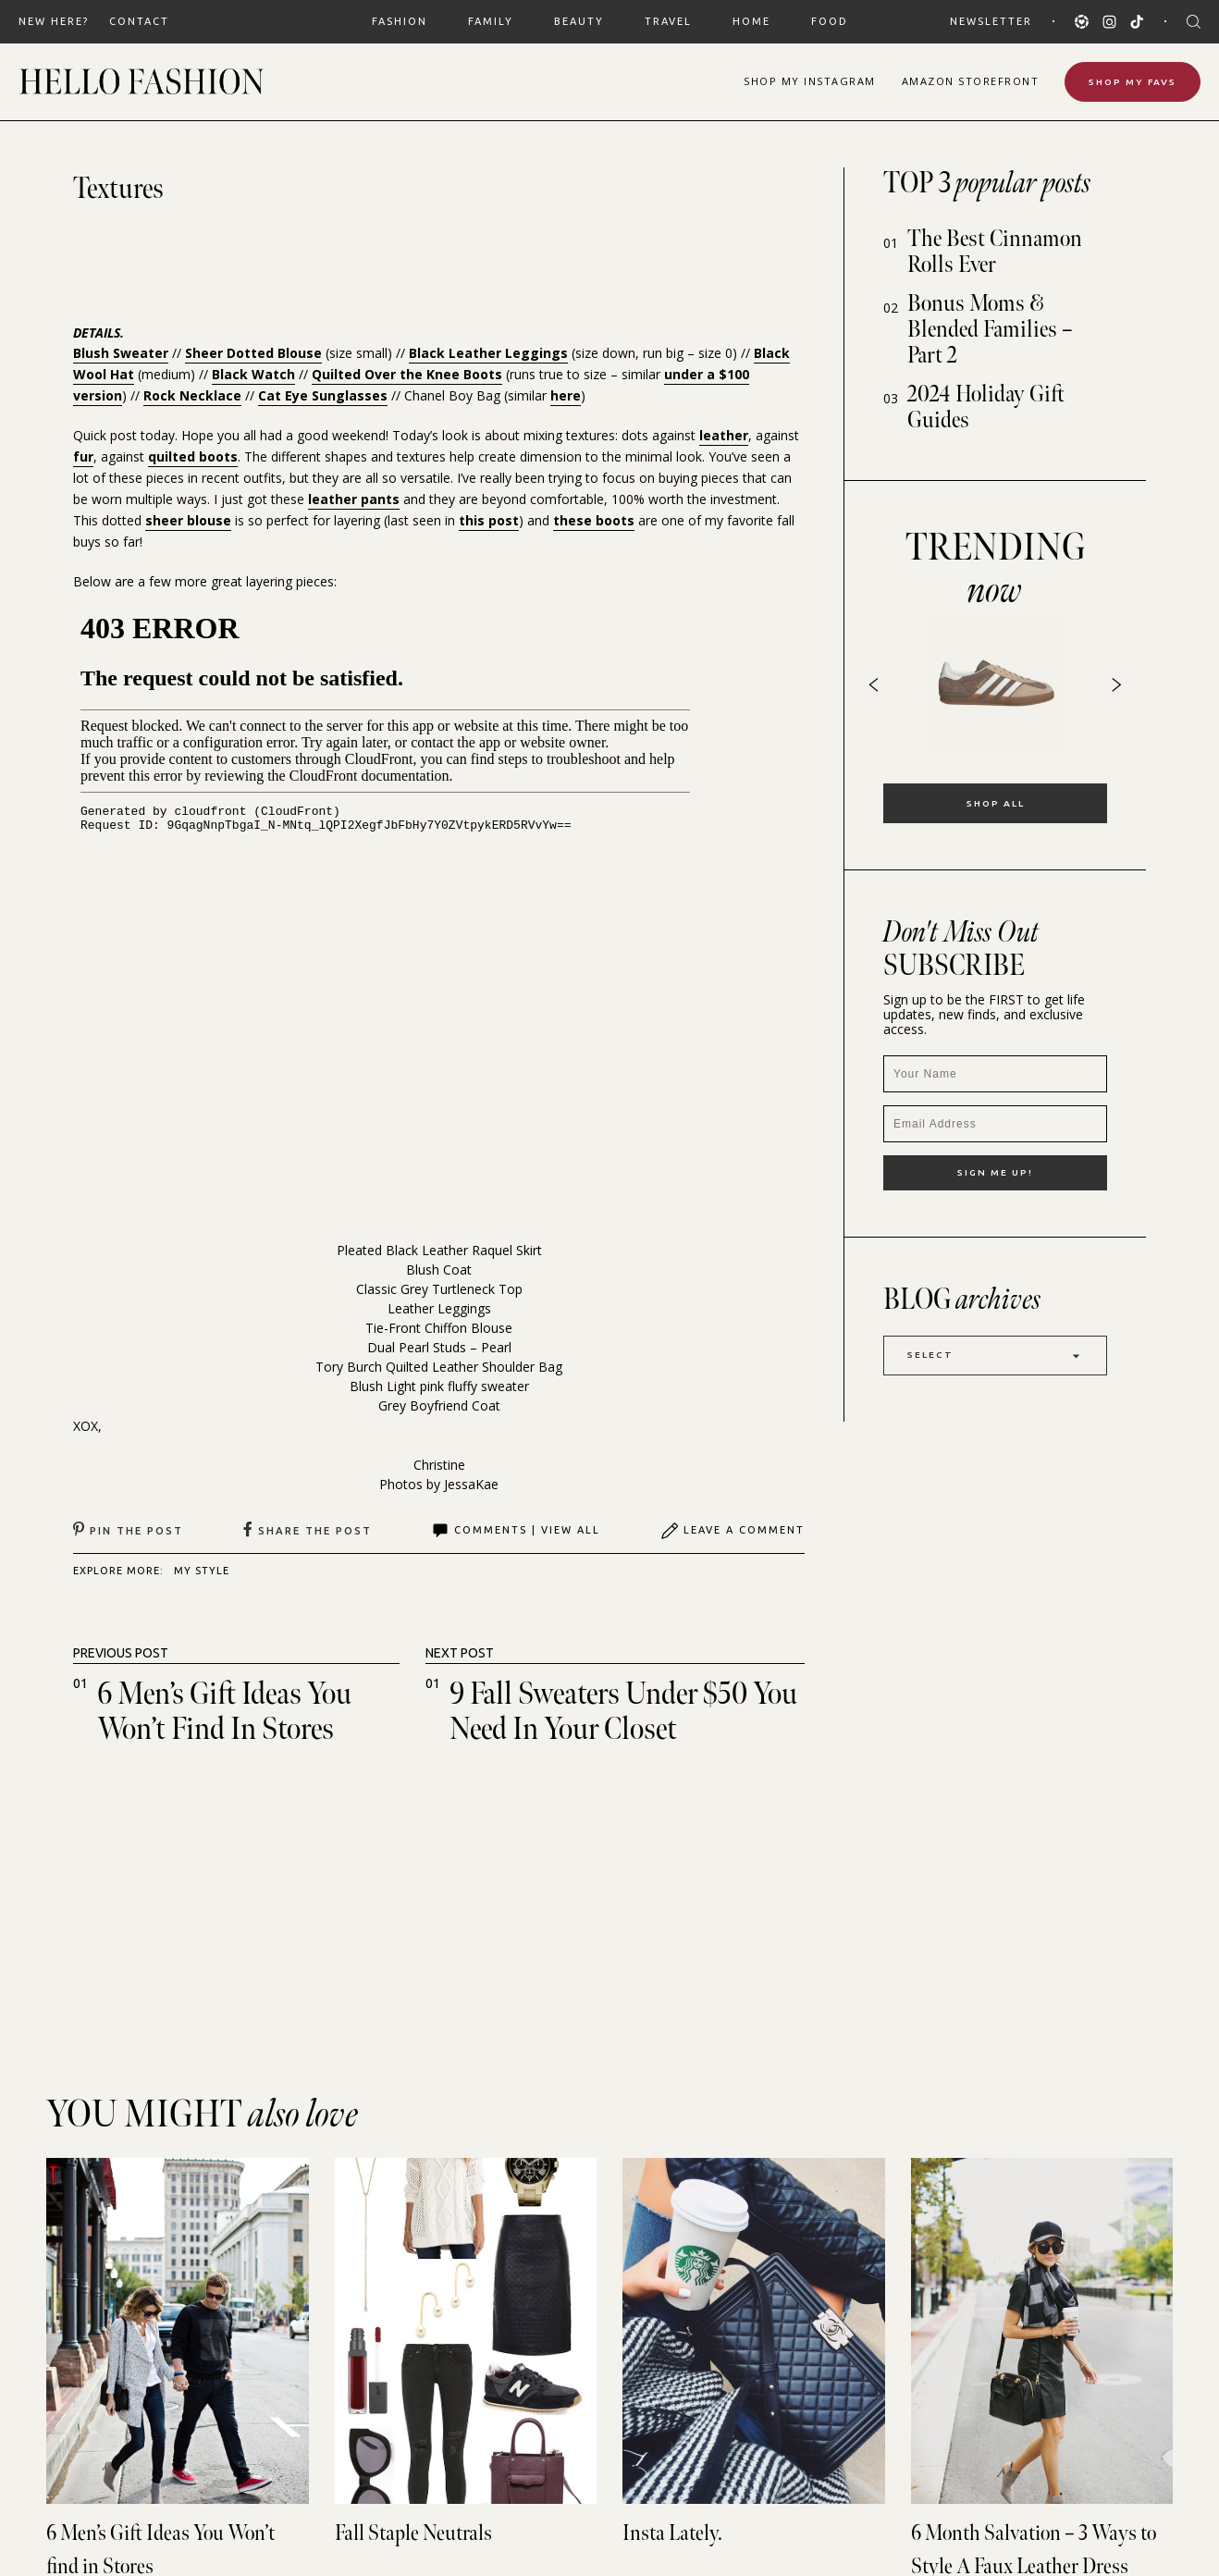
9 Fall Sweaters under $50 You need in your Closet (623, 1711)
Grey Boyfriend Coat (439, 1405)
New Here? (53, 21)
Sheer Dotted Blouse (253, 353)
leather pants (354, 499)
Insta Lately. (672, 2533)
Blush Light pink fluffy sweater (439, 1386)
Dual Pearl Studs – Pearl (439, 1347)
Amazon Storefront (971, 81)
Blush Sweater (120, 353)
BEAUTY (579, 21)
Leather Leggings (439, 1308)
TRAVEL (668, 21)
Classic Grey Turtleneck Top (439, 1289)
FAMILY (490, 21)
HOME (751, 21)
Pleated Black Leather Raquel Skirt (439, 1250)
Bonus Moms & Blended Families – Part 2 (990, 330)
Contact (139, 21)
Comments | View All (515, 1531)
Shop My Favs (1132, 82)
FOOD (829, 21)
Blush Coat (439, 1269)
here (565, 395)
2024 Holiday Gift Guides (986, 407)
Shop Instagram (810, 81)
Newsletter (991, 21)
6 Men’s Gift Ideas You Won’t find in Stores (224, 1711)
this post (489, 520)
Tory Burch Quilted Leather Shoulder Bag (438, 1366)
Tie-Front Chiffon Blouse (438, 1328)
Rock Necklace (192, 395)
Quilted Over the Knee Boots (407, 374)
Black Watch (253, 374)
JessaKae (471, 1484)
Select (995, 1355)
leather (723, 435)
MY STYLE (201, 1570)
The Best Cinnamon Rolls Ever (994, 252)
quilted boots (193, 456)
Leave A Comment (732, 1531)
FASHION (399, 21)
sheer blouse (188, 520)
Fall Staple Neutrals (413, 2533)
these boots (593, 520)
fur (83, 456)
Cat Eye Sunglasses (323, 395)
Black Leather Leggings (488, 353)
